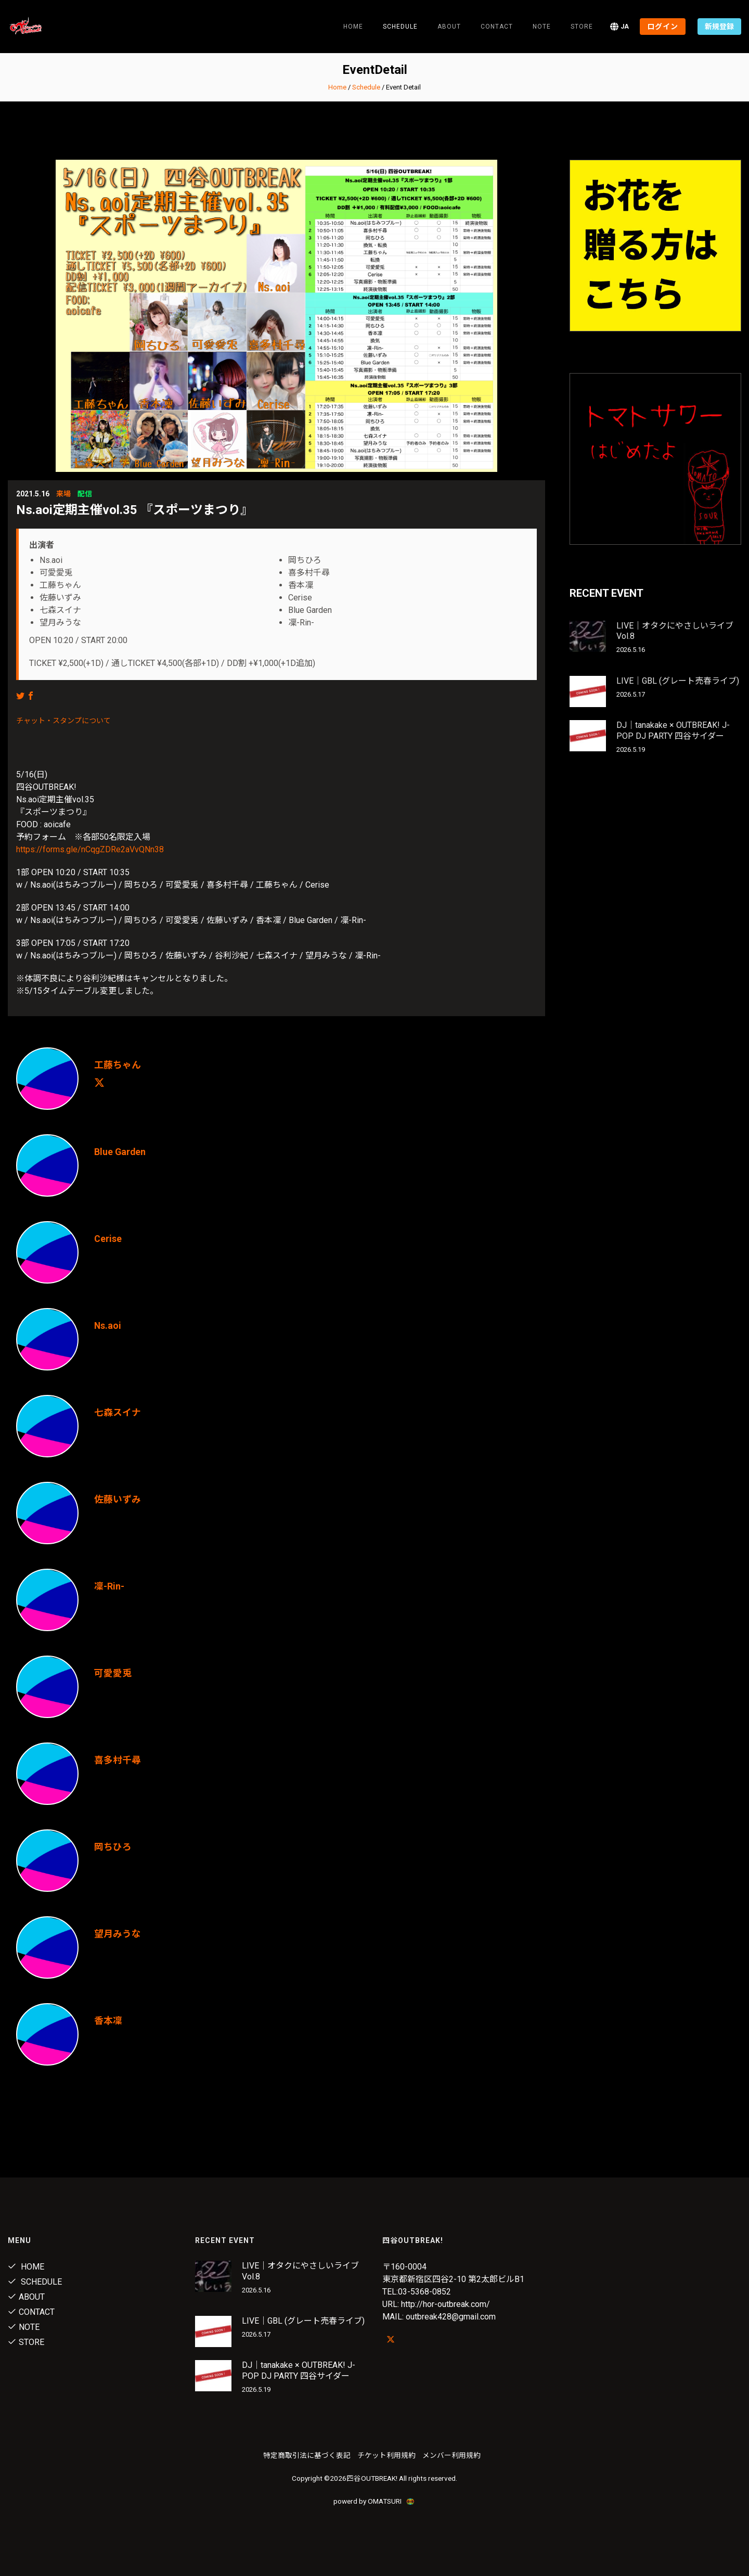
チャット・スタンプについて (63, 720)
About (449, 26)
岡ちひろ (113, 1846)
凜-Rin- (109, 1586)
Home (353, 26)
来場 (63, 494)
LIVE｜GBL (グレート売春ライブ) (677, 681)
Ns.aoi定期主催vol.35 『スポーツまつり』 (134, 510)
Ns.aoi (108, 1325)
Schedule (366, 87)
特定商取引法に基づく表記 (307, 2455)
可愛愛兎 (113, 1673)
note (542, 26)
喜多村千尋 (117, 1759)
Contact (497, 26)
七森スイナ (117, 1412)
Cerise (108, 1238)
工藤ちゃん (117, 1064)
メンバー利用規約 (451, 2455)
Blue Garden (120, 1151)
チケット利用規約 (386, 2455)
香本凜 (108, 2020)
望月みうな (117, 1933)
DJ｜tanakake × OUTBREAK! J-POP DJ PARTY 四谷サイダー (673, 730)
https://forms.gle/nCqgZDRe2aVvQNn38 (90, 849)
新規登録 (719, 26)
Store (582, 26)
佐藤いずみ (117, 1499)
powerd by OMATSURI (374, 2501)
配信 (85, 494)
